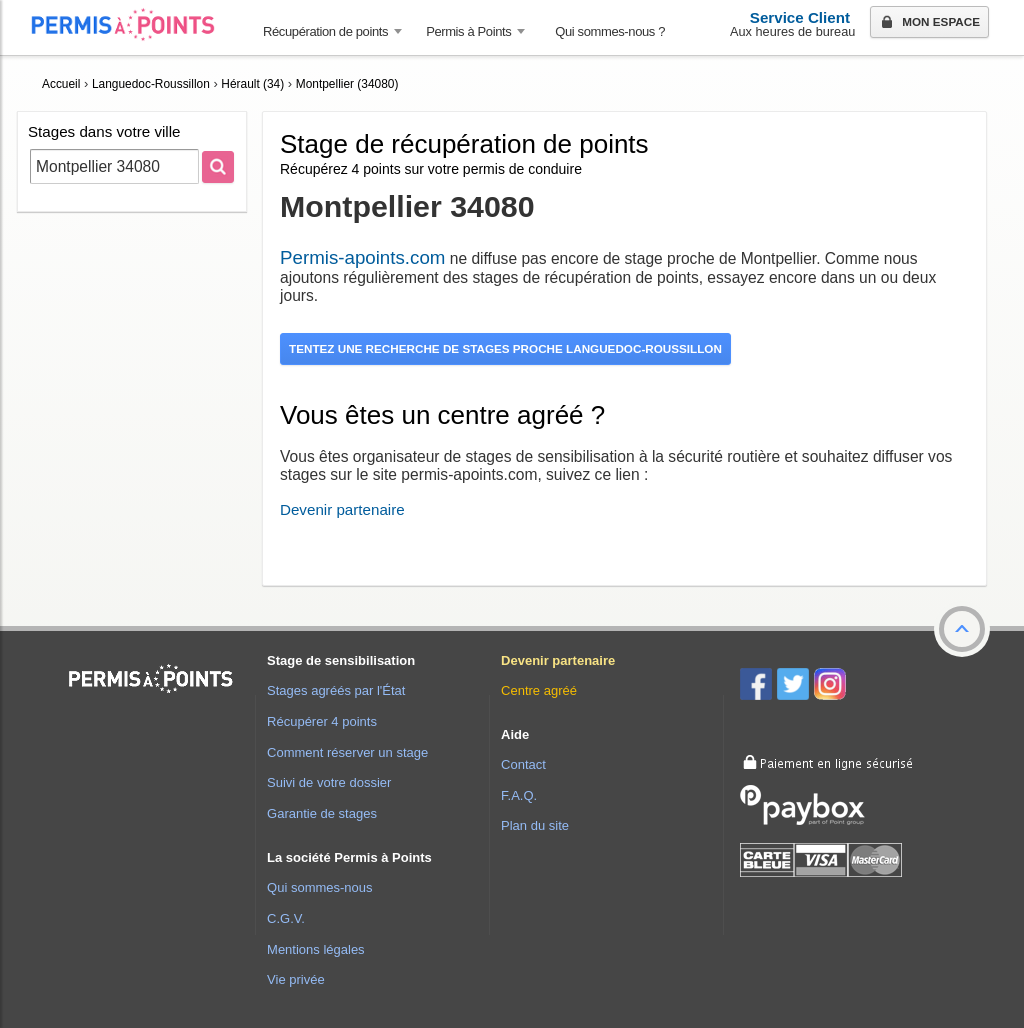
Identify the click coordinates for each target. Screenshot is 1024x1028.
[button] (962, 629)
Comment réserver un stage (347, 752)
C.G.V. (286, 918)
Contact (523, 764)
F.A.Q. (519, 795)
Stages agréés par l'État (336, 690)
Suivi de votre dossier (329, 782)
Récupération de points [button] (325, 31)
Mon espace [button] (928, 23)
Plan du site (535, 825)
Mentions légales (316, 949)
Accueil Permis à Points (133, 24)
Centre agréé (539, 690)
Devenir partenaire (342, 509)
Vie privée (296, 979)
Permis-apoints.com (362, 257)
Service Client (800, 17)
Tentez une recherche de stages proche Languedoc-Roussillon (505, 348)
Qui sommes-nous (319, 887)
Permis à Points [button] (468, 31)
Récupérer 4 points (322, 721)
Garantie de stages (322, 813)
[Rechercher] (218, 167)
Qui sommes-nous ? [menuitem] (610, 31)
